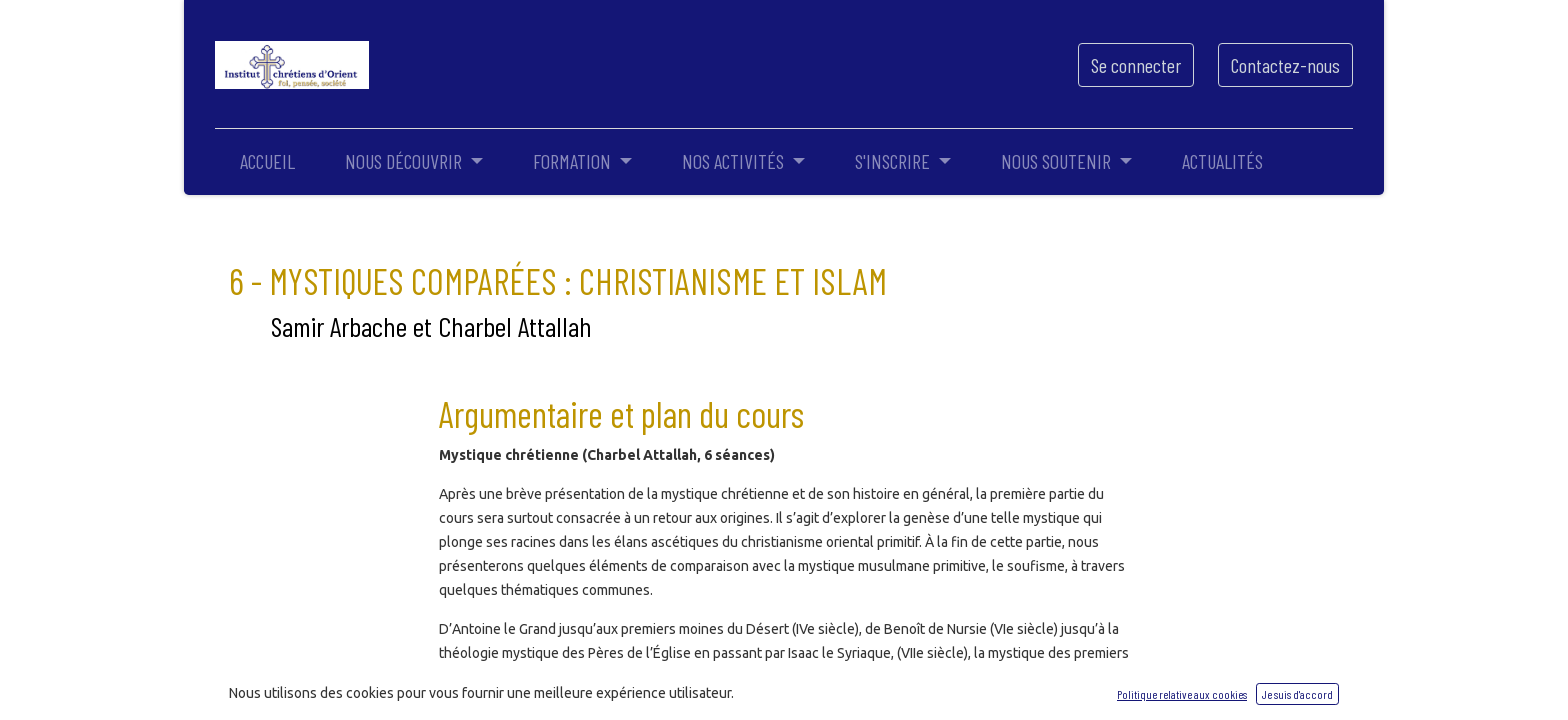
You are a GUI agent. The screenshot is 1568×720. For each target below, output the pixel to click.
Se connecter (1136, 65)
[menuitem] (267, 161)
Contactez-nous (1285, 65)
